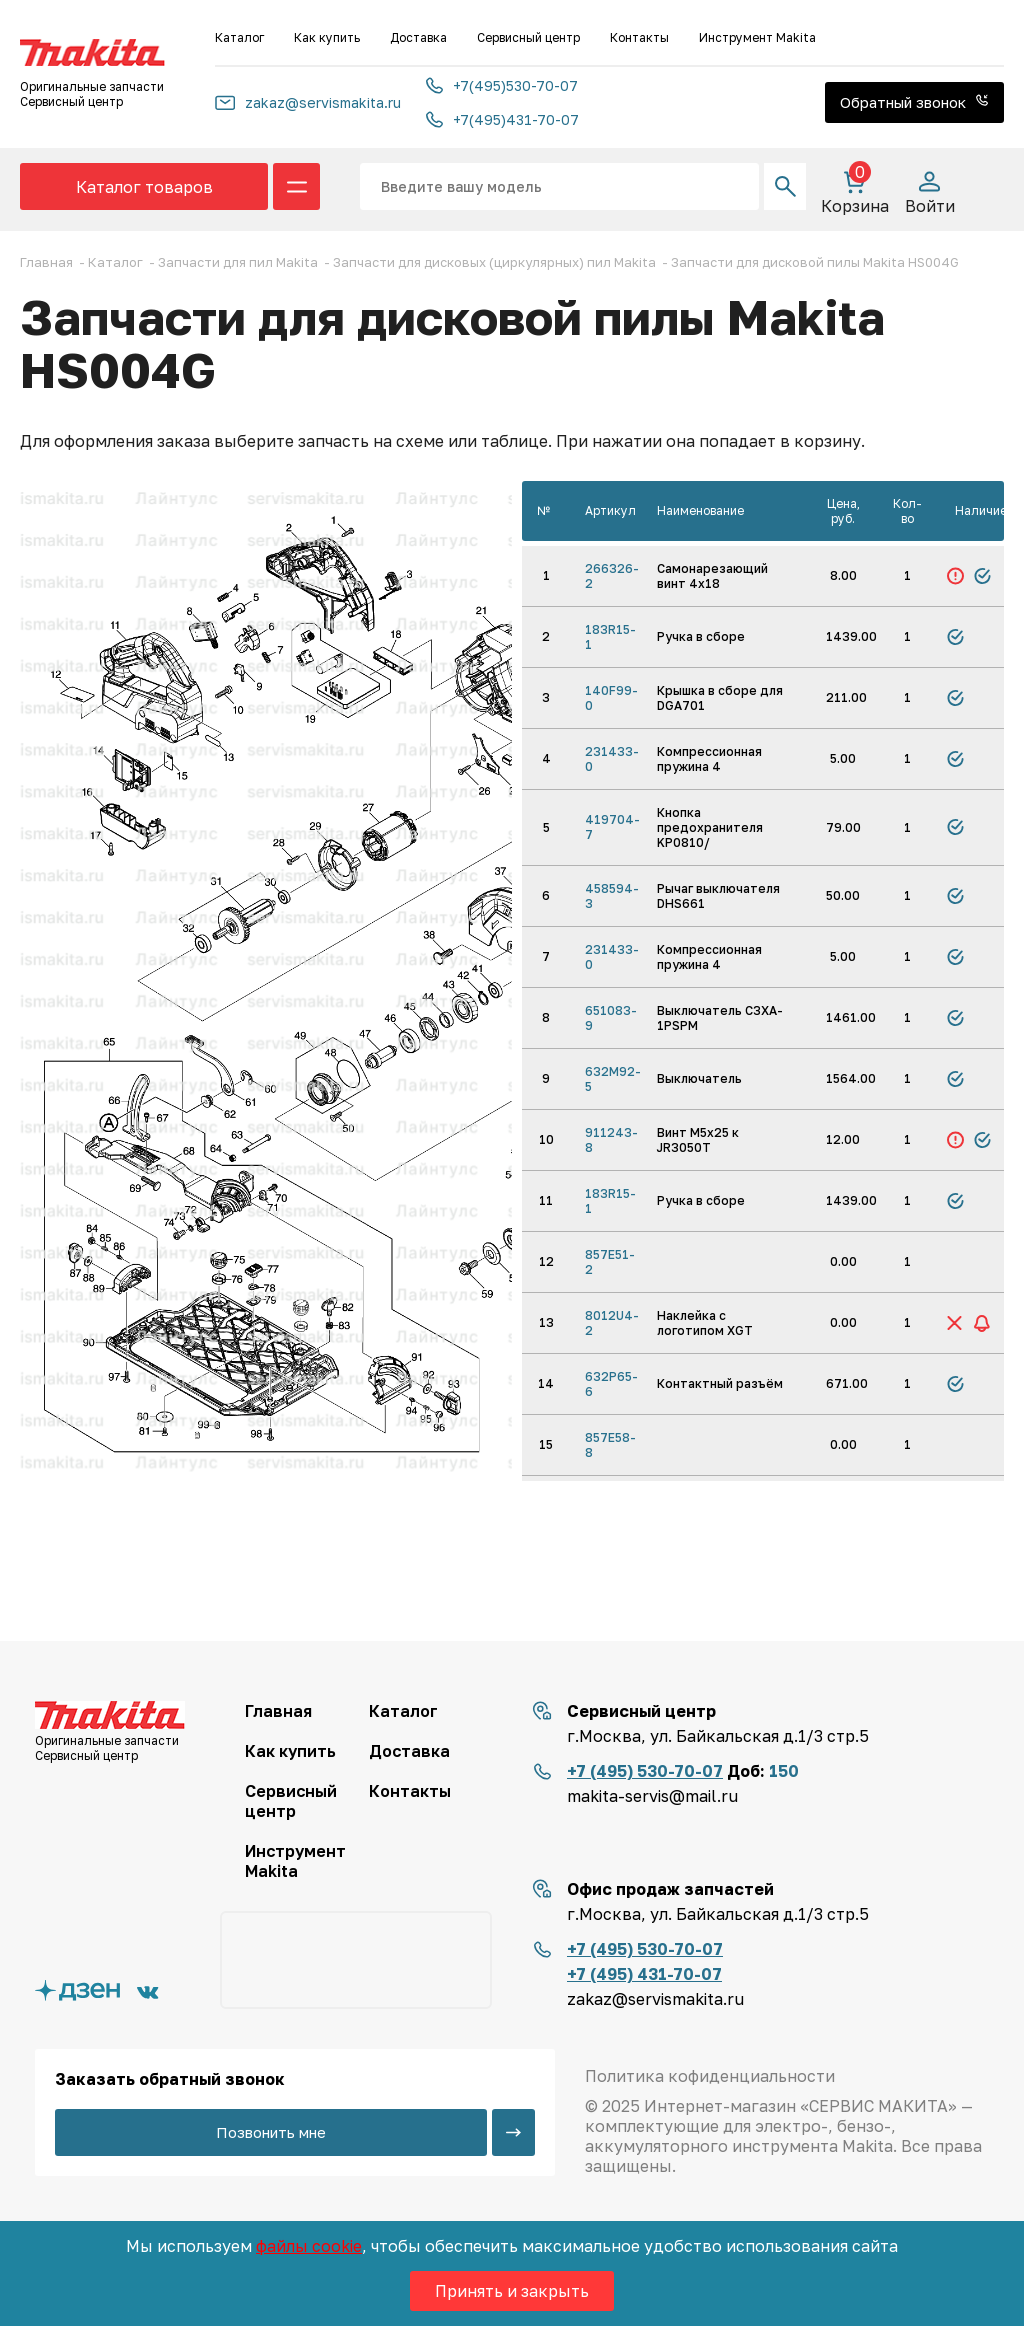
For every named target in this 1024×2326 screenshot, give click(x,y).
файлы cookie (309, 2246)
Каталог (239, 37)
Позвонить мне (271, 2132)
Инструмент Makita (757, 37)
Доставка (418, 37)
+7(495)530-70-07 (502, 85)
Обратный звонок (914, 102)
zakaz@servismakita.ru (308, 102)
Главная (278, 1711)
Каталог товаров (144, 187)
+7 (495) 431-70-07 (644, 1974)
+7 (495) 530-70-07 (645, 1771)
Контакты (639, 37)
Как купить (327, 37)
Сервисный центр (528, 37)
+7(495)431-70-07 (502, 119)
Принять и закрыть (512, 2291)
